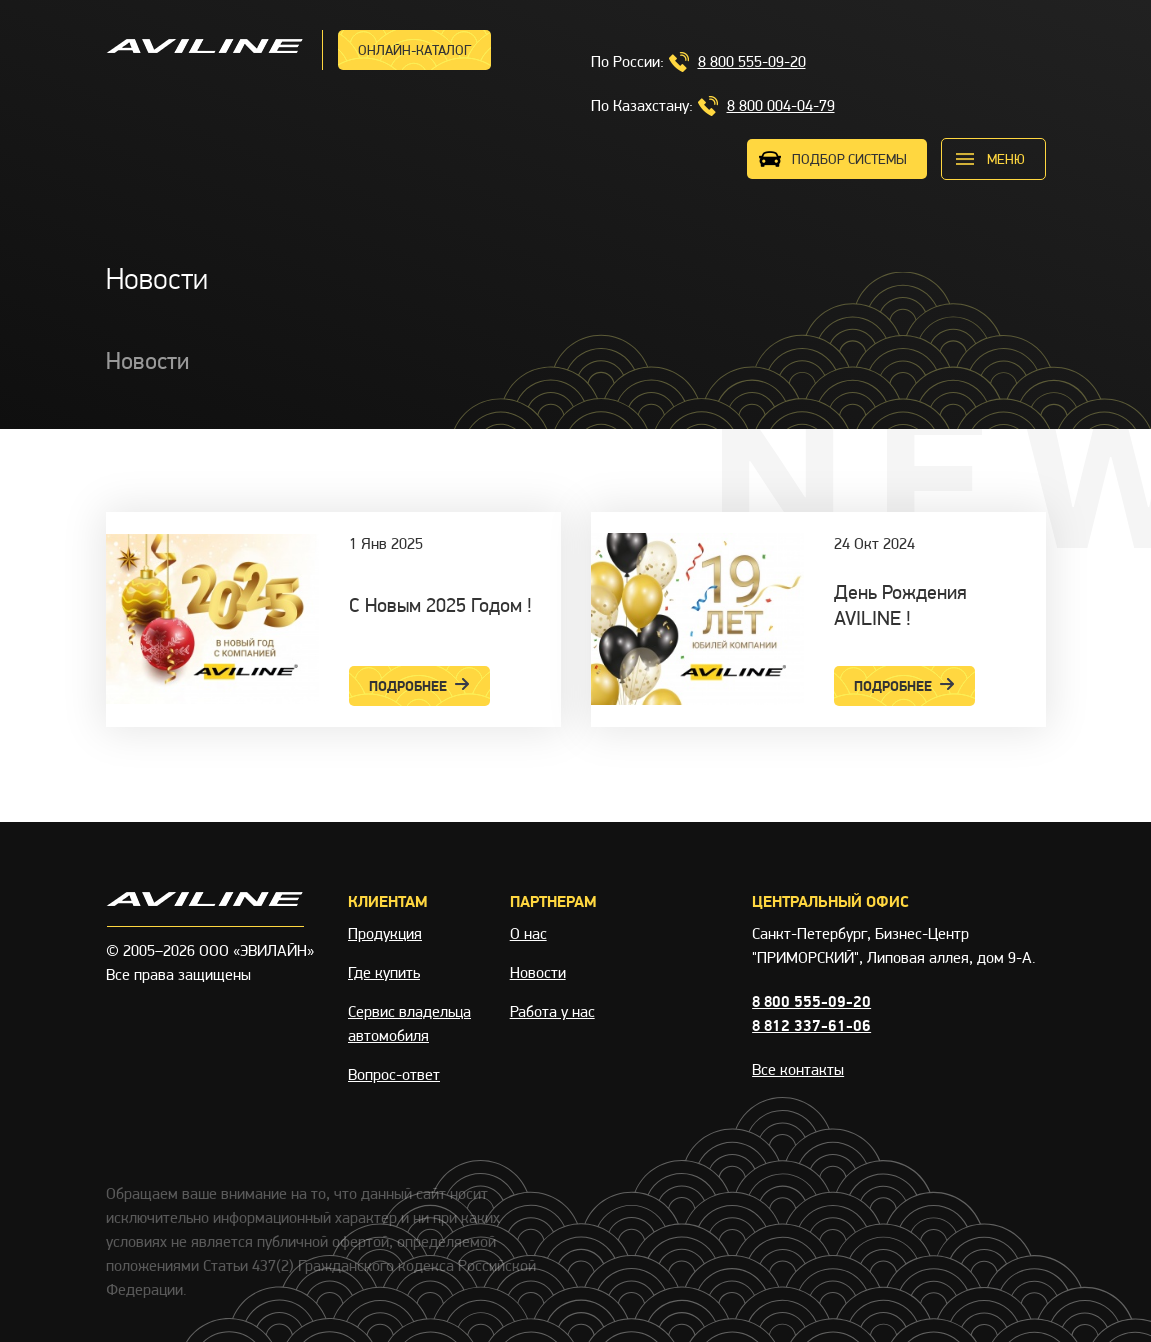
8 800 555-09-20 (752, 61)
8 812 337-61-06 (811, 1025)
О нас (528, 933)
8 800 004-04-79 (781, 105)
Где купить (384, 972)
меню (1006, 159)
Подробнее (419, 686)
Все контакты (798, 1069)
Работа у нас (552, 1011)
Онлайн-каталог (414, 50)
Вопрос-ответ (394, 1074)
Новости (538, 972)
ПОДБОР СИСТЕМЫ (849, 159)
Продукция (385, 933)
